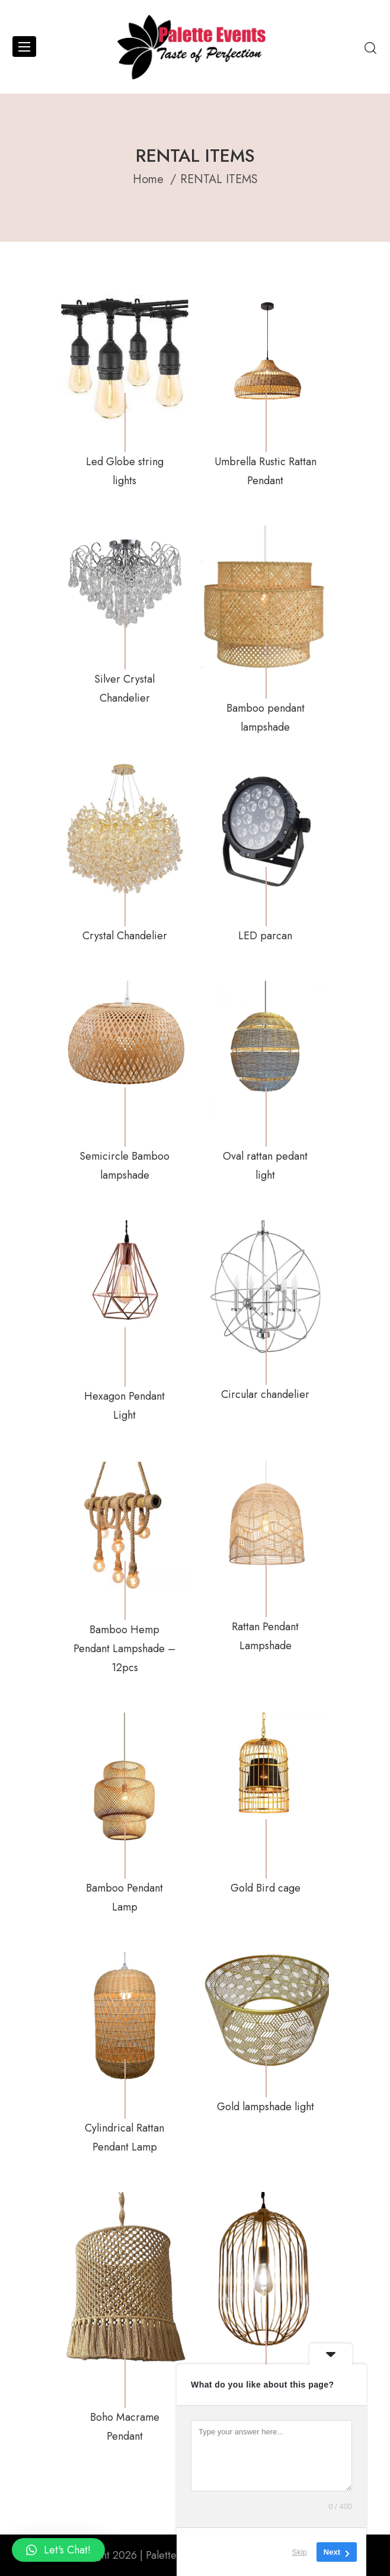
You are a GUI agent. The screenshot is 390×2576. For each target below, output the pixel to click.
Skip (299, 2552)
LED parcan (265, 935)
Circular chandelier (265, 1394)
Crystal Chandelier (124, 935)
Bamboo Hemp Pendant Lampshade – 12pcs (124, 1648)
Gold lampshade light (265, 2106)
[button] (58, 2550)
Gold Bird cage (266, 1888)
